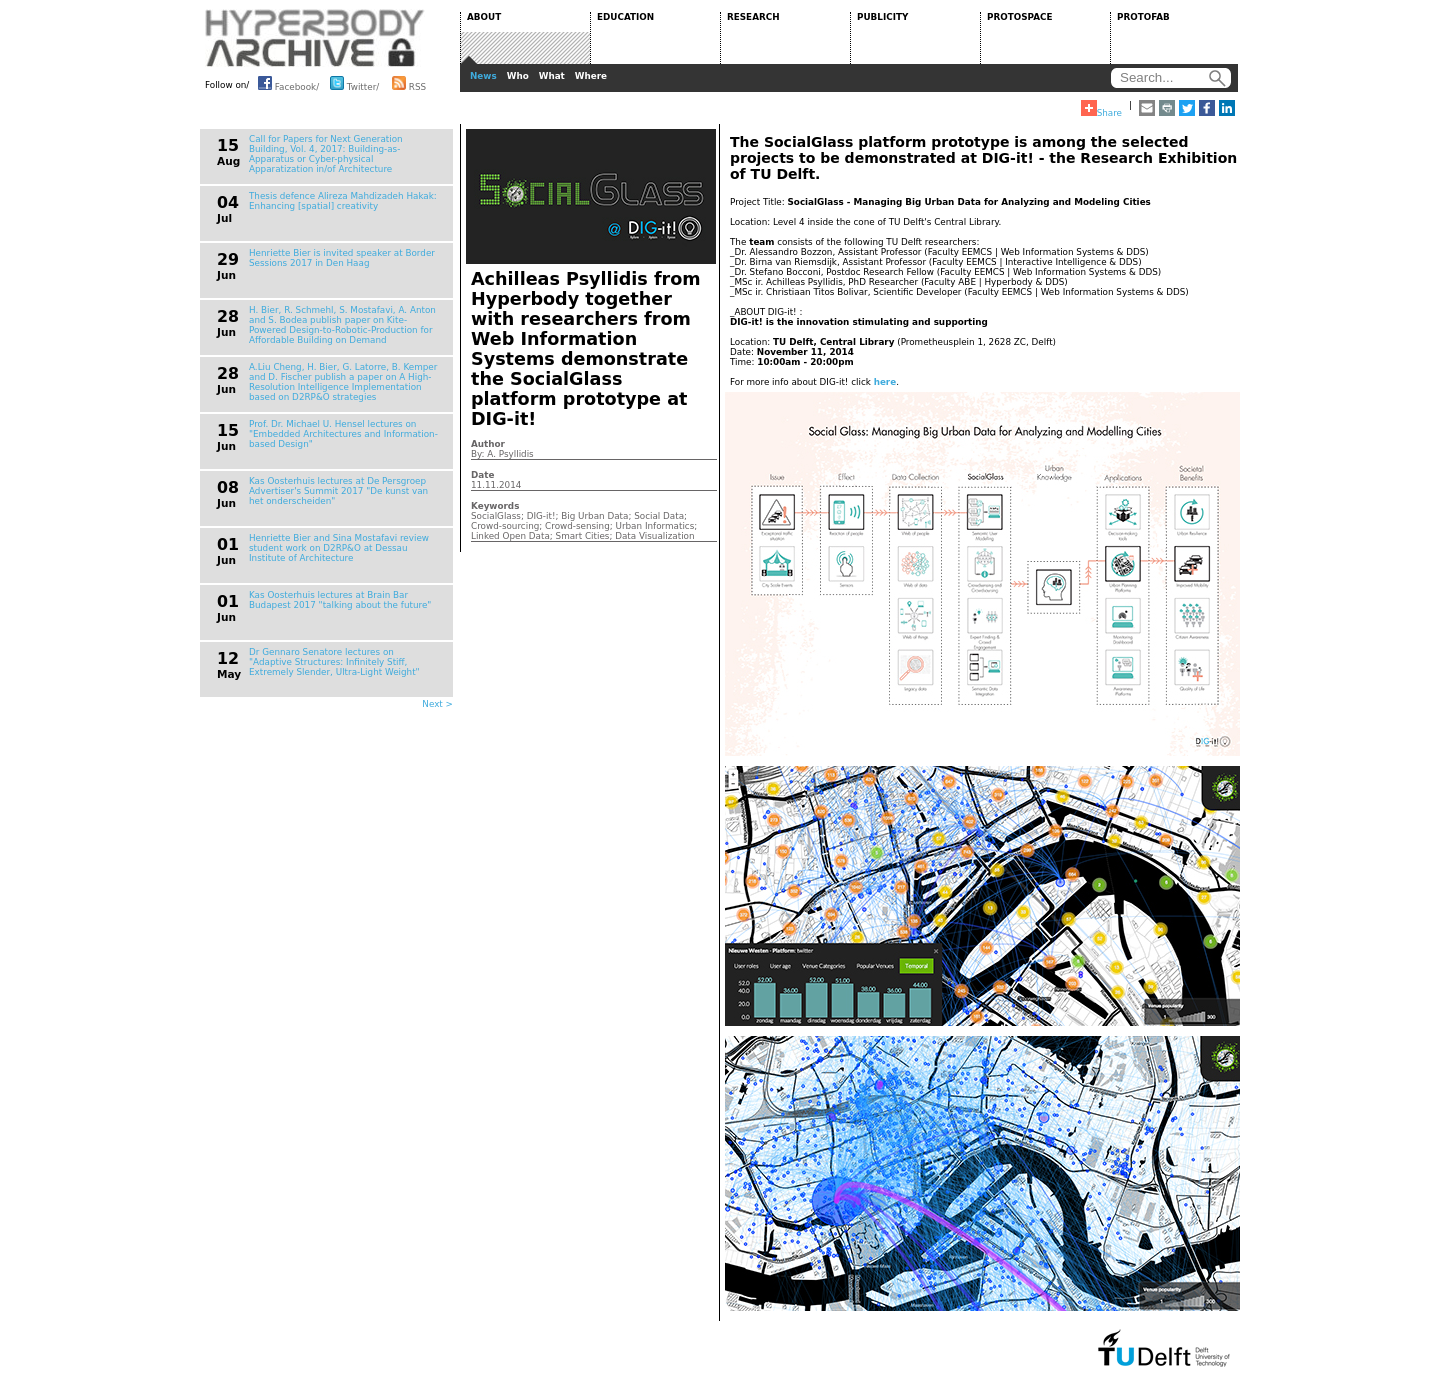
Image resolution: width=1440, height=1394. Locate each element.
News (483, 76)
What (552, 76)
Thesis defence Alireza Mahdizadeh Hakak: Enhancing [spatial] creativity (343, 201)
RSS (409, 83)
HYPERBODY (315, 38)
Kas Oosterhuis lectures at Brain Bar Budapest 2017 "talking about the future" (340, 600)
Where (591, 76)
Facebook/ (288, 83)
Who (518, 76)
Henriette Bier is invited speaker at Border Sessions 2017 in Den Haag (342, 258)
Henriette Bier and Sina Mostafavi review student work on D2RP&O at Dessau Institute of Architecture (339, 548)
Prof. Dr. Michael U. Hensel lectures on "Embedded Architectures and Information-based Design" (343, 434)
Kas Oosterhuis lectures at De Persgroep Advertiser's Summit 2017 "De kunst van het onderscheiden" (338, 491)
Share (1101, 109)
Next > (437, 704)
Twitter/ (354, 83)
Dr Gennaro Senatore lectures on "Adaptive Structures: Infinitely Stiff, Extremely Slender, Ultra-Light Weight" (334, 662)
